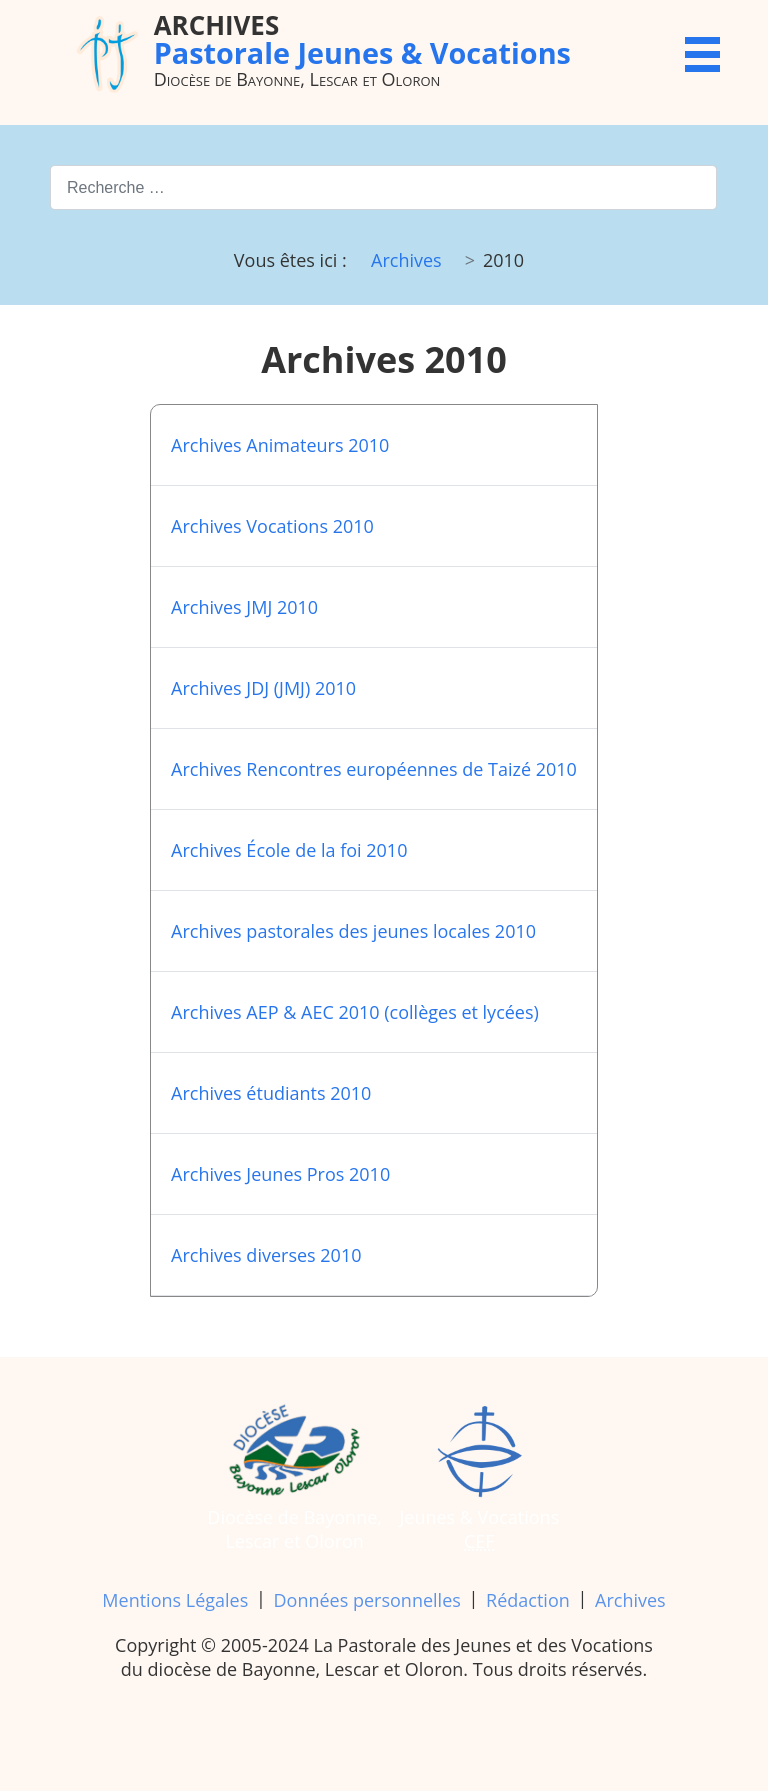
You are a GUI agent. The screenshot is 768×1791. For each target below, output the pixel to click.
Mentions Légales (175, 1600)
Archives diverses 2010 (266, 1255)
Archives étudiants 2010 (271, 1093)
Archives (630, 1600)
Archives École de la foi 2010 (289, 850)
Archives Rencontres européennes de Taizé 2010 (374, 769)
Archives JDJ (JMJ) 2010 (263, 688)
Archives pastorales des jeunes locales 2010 (353, 931)
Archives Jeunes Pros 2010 (280, 1174)
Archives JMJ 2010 (244, 607)
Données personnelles (367, 1600)
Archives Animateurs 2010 (280, 445)
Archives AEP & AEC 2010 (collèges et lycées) (355, 1012)
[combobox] (383, 187)
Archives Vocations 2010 (272, 526)
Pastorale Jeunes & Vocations (362, 38)
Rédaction (528, 1600)
